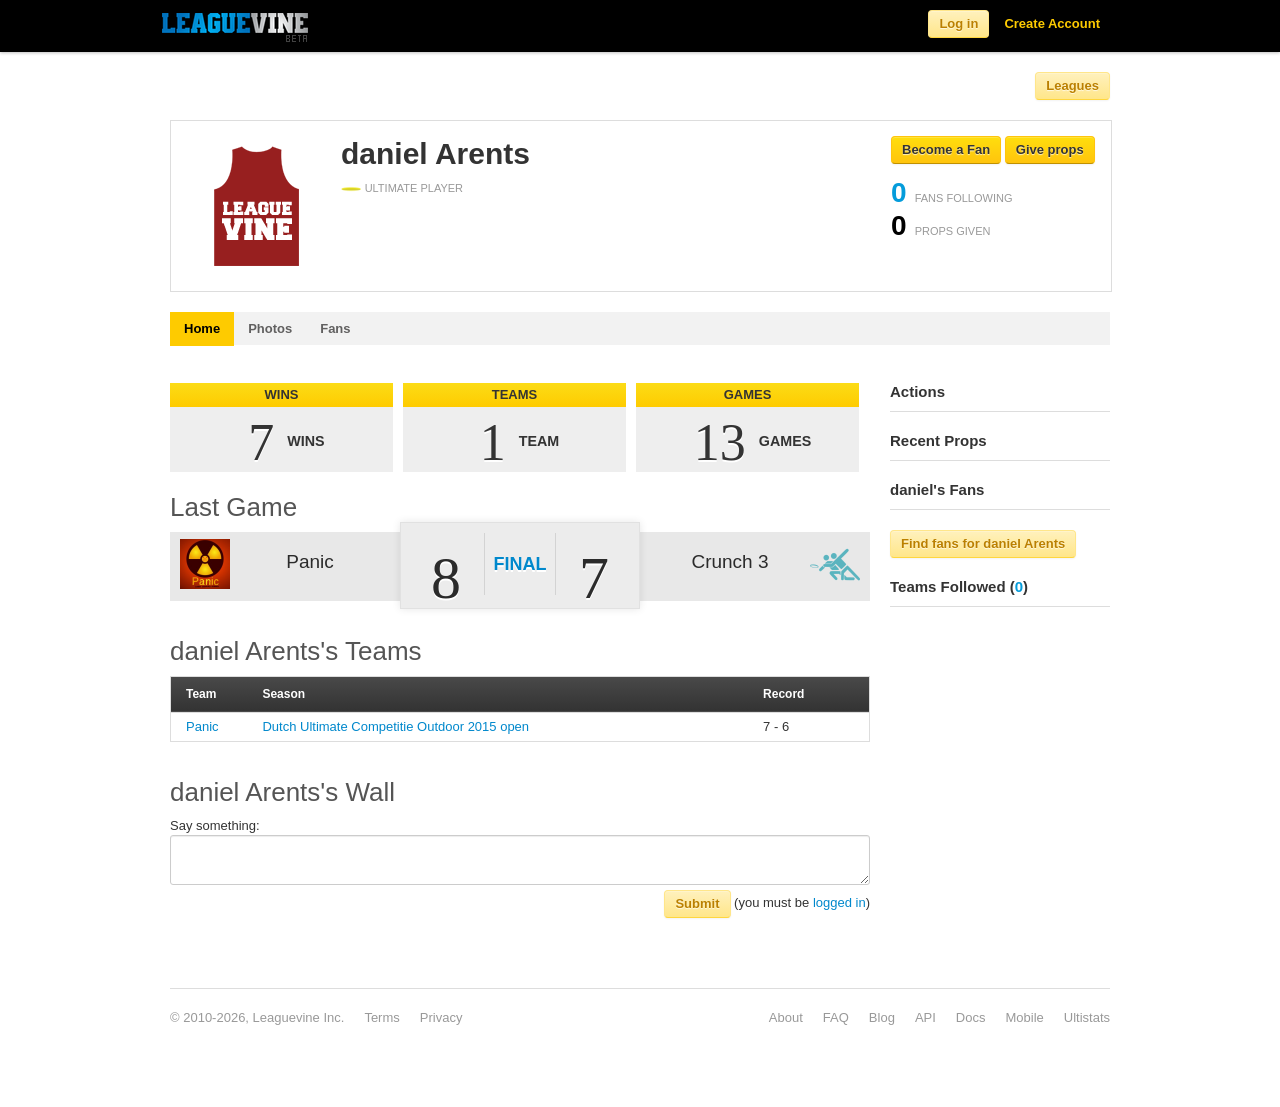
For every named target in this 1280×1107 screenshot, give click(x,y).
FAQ (836, 1017)
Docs (971, 1017)
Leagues (1072, 85)
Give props (1050, 149)
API (925, 1017)
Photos (270, 328)
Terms (381, 1017)
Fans (335, 328)
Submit (697, 903)
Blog (882, 1017)
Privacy (441, 1017)
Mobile (1024, 1017)
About (786, 1017)
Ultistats (1087, 1017)
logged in (839, 902)
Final (520, 564)
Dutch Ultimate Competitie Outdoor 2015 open (395, 726)
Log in (958, 23)
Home (202, 328)
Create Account (1052, 23)
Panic (202, 726)
